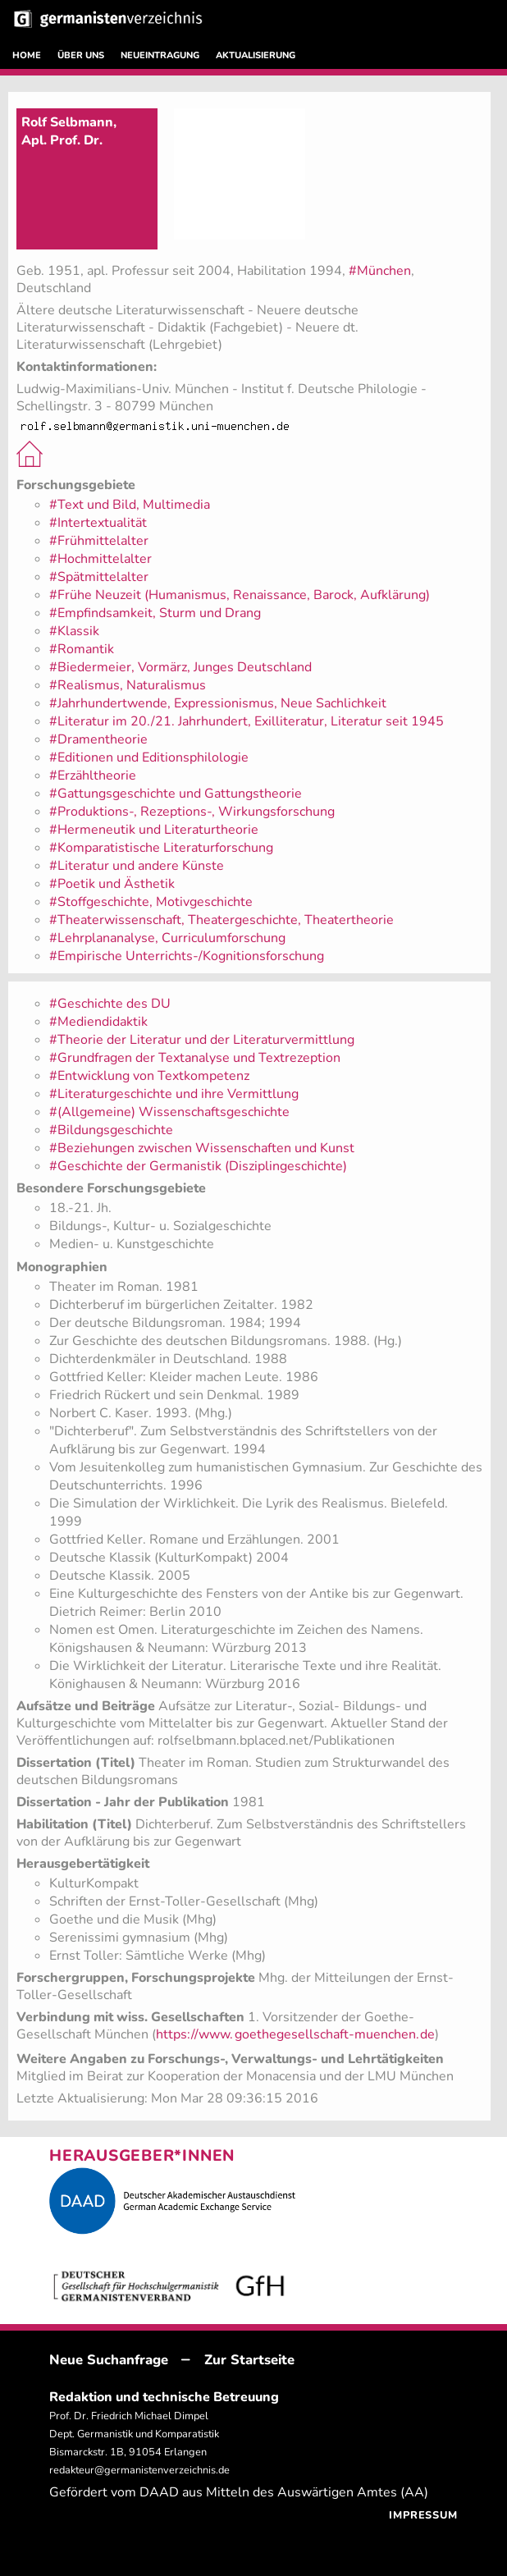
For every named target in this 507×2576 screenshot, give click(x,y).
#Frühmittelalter (98, 541)
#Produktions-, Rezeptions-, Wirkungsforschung (192, 812)
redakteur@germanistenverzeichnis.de (139, 2470)
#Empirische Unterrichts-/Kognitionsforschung (186, 956)
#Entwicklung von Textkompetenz (149, 1076)
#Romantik (81, 649)
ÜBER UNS (80, 55)
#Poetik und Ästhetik (112, 884)
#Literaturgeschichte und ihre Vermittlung (174, 1094)
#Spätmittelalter (98, 577)
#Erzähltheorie (92, 775)
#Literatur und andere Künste (136, 866)
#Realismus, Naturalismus (127, 685)
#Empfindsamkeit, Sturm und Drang (155, 613)
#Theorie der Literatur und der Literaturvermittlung (201, 1040)
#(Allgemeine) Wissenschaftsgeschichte (169, 1112)
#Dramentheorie (98, 739)
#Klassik (74, 631)
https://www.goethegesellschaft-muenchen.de (295, 2034)
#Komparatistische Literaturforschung (161, 848)
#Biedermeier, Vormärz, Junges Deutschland (180, 667)
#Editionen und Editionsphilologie (149, 757)
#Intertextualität (98, 523)
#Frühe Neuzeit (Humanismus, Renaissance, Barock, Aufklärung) (239, 595)
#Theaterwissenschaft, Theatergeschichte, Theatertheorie (221, 920)
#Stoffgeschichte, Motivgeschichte (151, 902)
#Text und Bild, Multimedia (129, 505)
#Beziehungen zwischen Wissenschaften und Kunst (201, 1148)
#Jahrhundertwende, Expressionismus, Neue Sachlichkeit (217, 703)
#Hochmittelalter (100, 559)
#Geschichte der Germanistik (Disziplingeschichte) (198, 1166)
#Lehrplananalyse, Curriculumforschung (167, 938)
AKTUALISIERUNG (255, 55)
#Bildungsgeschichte (111, 1130)
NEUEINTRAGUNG (160, 55)
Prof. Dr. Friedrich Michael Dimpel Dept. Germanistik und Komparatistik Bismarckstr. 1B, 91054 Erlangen (134, 2434)
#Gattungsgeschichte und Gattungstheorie (175, 794)
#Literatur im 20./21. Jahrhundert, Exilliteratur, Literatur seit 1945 (246, 721)
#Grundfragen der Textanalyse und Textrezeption (194, 1058)
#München (380, 271)
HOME (26, 55)
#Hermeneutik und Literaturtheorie (153, 830)
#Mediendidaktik (98, 1022)
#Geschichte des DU (110, 1004)
